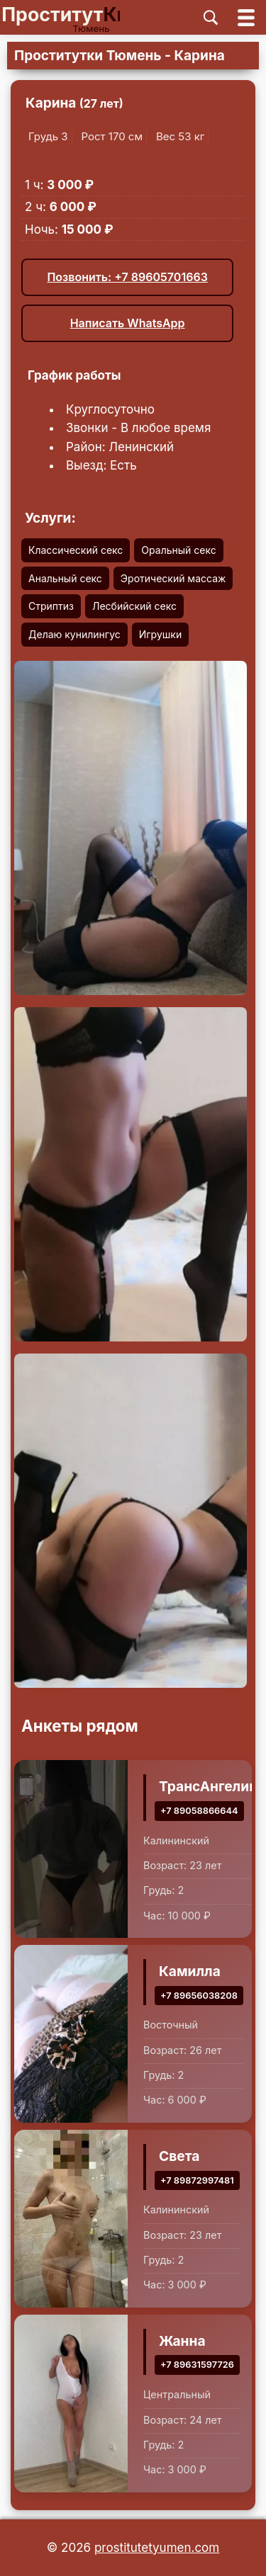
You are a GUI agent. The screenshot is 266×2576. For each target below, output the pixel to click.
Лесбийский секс (134, 606)
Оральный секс (178, 550)
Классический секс (75, 550)
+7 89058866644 (199, 1810)
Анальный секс (65, 578)
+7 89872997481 (197, 2180)
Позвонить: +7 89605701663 (127, 277)
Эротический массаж (173, 578)
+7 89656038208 (199, 1995)
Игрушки (160, 634)
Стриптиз (51, 606)
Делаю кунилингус (74, 634)
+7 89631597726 (197, 2365)
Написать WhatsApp (127, 323)
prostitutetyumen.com (156, 2548)
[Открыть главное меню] (246, 17)
